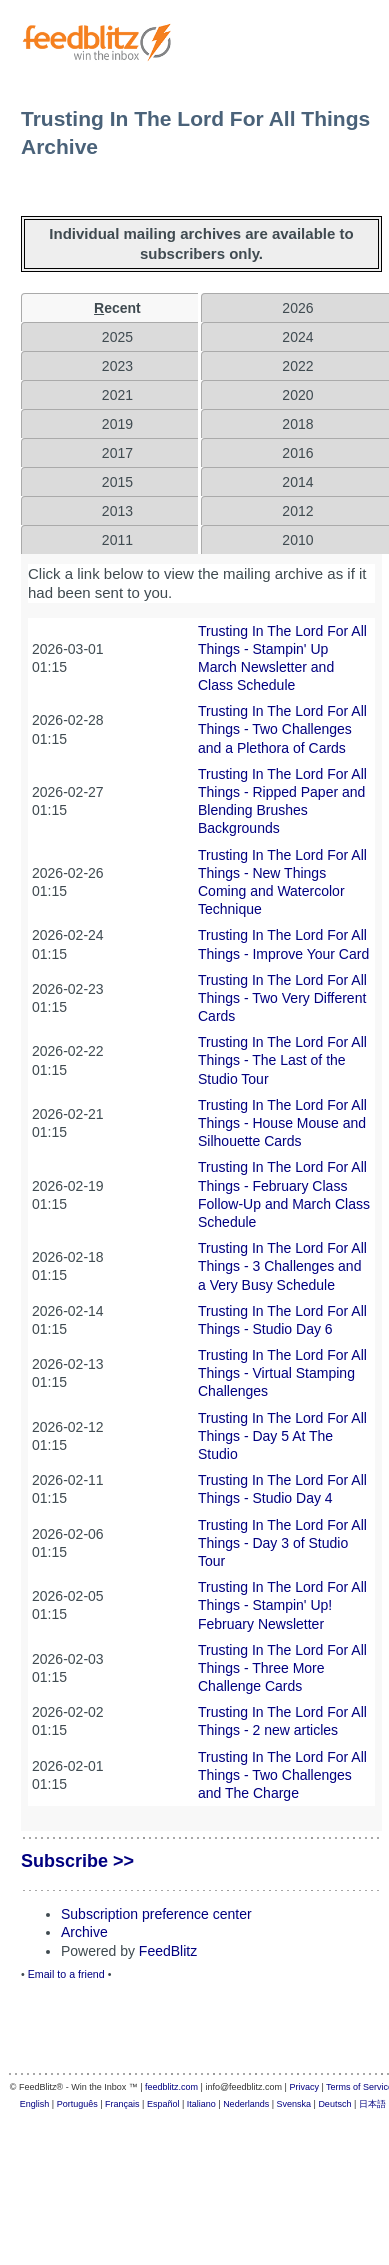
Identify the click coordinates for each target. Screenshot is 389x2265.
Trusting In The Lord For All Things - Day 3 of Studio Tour (282, 1543)
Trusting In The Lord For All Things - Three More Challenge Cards (282, 1668)
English (35, 2104)
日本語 (372, 2104)
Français (122, 2104)
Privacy (304, 2087)
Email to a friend (66, 1974)
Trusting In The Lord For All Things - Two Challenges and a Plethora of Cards (282, 729)
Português (77, 2104)
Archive (84, 1932)
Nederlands (246, 2104)
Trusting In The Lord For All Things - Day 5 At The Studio (282, 1436)
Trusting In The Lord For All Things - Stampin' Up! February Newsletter (282, 1605)
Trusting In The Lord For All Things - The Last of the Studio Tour (282, 1060)
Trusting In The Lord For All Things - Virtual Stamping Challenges (282, 1373)
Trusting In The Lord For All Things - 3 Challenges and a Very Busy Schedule (282, 1266)
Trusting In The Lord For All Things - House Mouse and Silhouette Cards (282, 1123)
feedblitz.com (171, 2087)
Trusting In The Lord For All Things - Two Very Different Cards (282, 998)
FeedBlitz (168, 1951)
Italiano (201, 2104)
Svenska (294, 2104)
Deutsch (334, 2104)
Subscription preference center (156, 1914)
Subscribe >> (77, 1861)
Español (163, 2104)
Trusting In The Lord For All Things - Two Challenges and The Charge (282, 1775)
